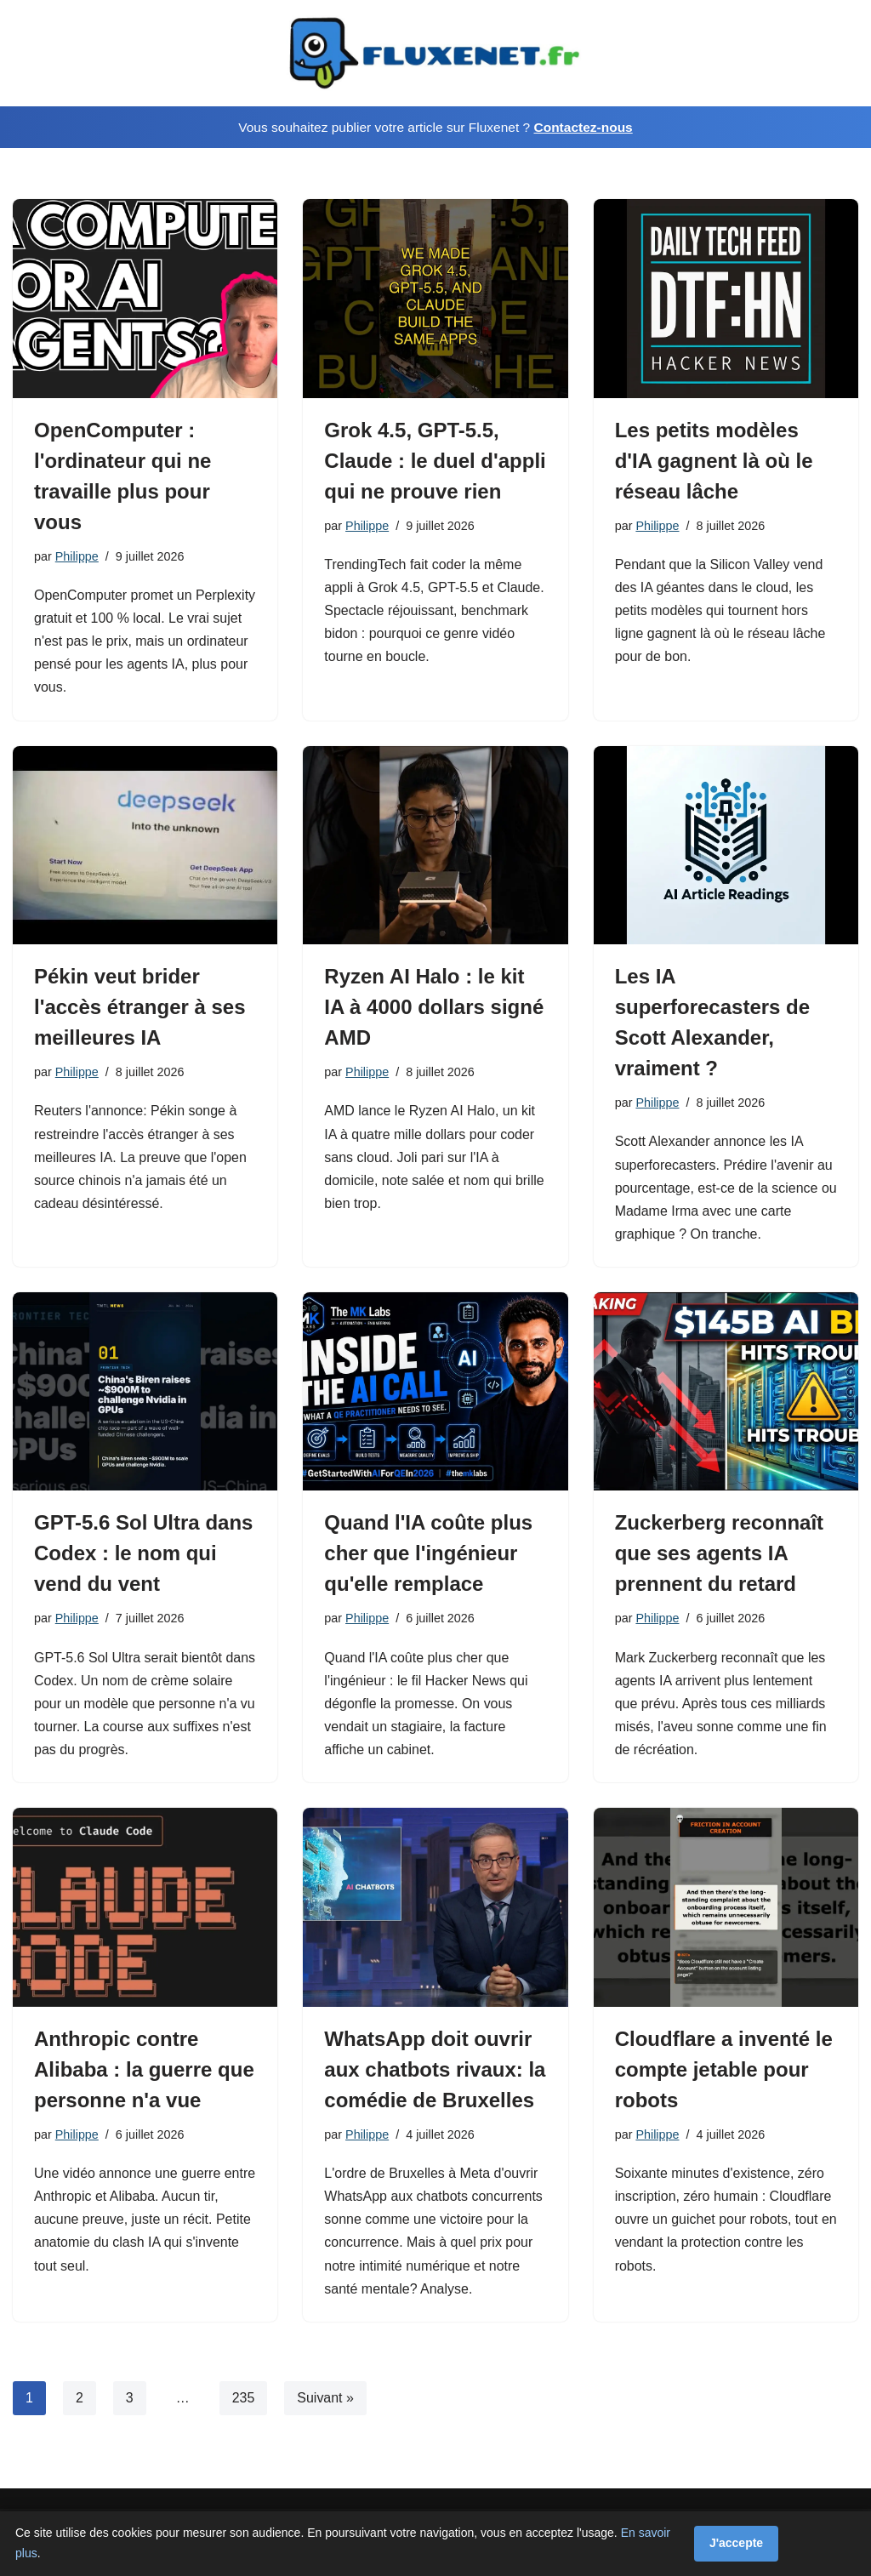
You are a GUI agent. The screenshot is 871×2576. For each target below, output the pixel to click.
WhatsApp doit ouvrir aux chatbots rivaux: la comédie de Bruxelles (434, 2070)
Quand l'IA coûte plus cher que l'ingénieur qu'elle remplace (428, 1555)
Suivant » (325, 2399)
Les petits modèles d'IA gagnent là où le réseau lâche (714, 461)
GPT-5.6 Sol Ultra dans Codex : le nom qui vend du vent (143, 1555)
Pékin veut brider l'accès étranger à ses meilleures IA (140, 1008)
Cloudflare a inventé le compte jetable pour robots (724, 2070)
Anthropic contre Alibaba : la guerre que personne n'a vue (144, 2070)
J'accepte (736, 2543)
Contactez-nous (582, 127)
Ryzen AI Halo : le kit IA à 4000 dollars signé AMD (434, 1008)
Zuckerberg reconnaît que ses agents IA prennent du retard (719, 1555)
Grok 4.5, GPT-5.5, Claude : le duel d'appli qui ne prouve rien (434, 461)
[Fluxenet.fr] (435, 53)
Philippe (77, 556)
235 (243, 2399)
